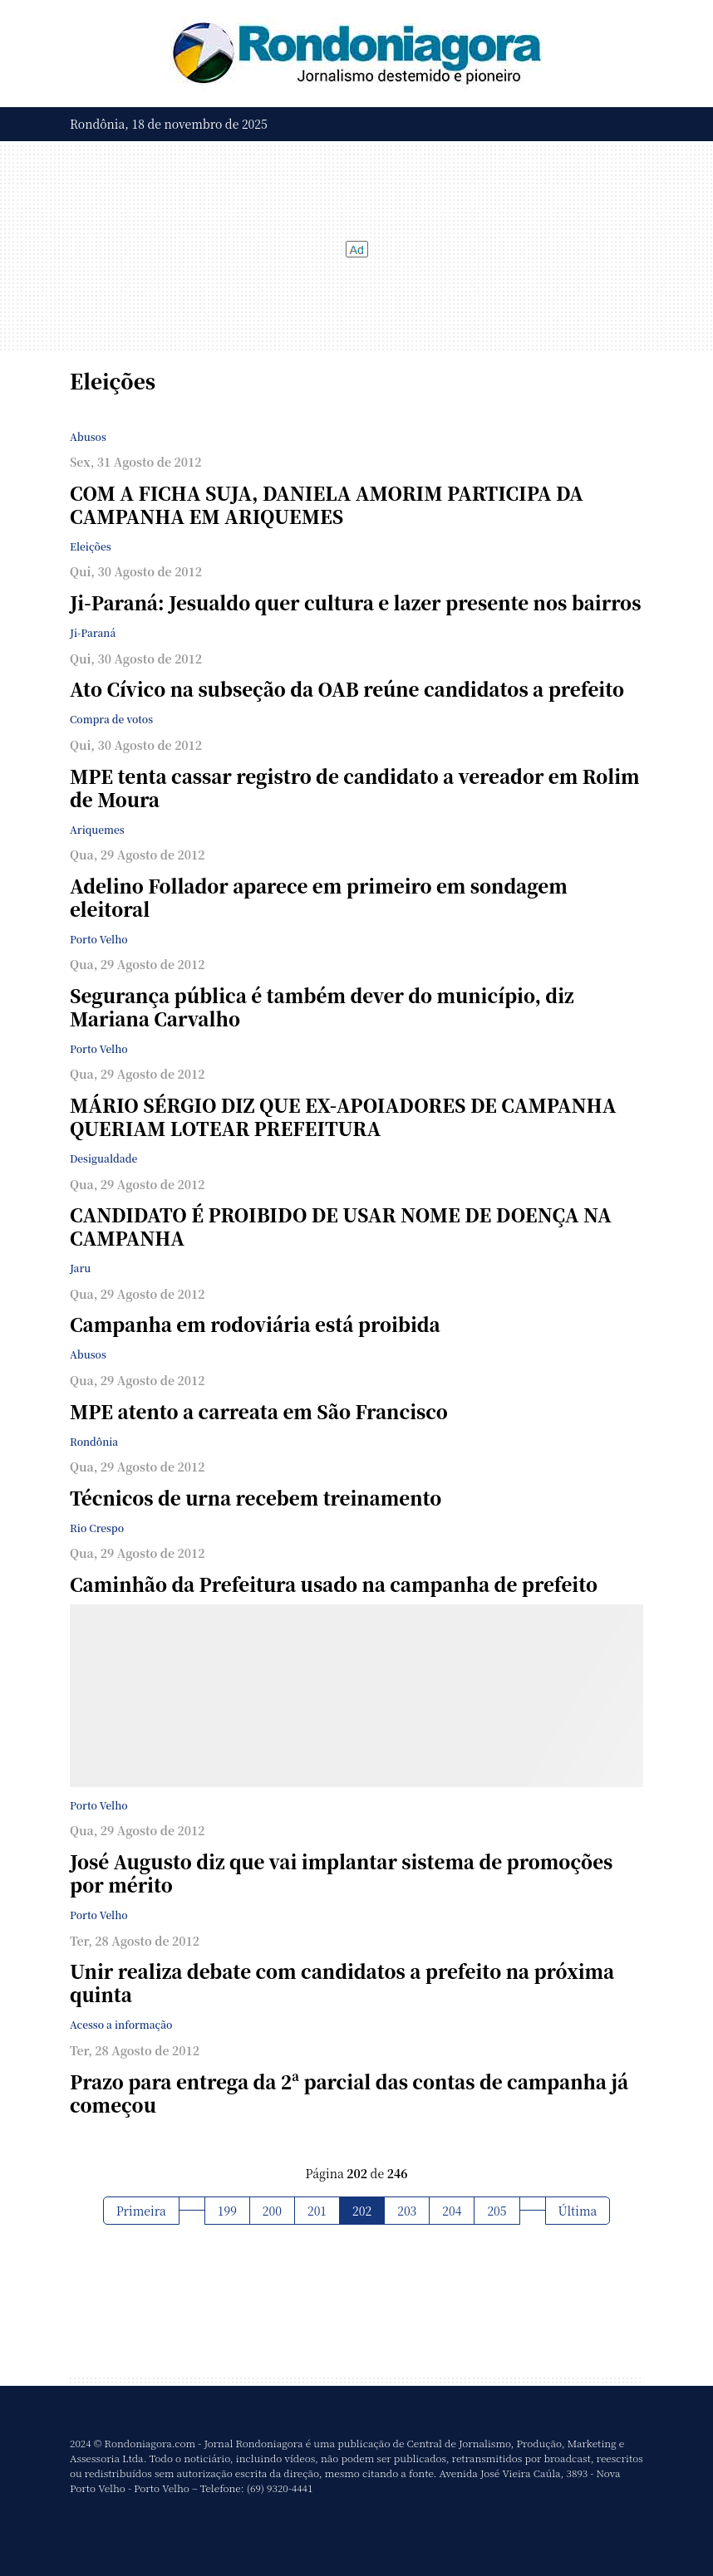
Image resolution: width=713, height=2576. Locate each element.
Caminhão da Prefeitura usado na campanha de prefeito (333, 1584)
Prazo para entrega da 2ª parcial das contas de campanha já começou (349, 2093)
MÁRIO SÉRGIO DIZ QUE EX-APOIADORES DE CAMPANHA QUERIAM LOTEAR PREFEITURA (343, 1116)
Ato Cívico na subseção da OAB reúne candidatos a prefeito (347, 689)
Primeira (141, 2210)
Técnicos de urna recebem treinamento (255, 1498)
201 (317, 2210)
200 (272, 2210)
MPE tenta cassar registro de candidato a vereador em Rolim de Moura (355, 787)
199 (227, 2210)
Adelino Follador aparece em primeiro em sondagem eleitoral (319, 897)
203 (406, 2210)
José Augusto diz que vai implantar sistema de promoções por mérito (341, 1873)
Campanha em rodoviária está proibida (255, 1324)
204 (451, 2210)
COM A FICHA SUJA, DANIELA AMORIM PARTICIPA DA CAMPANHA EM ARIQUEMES (326, 504)
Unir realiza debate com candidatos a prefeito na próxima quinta (342, 1982)
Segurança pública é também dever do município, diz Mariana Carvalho (322, 1006)
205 (496, 2210)
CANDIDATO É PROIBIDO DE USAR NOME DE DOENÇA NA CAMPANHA (341, 1226)
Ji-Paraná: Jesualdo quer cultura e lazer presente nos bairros (355, 602)
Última (577, 2210)
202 (361, 2210)
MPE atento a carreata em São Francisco (259, 1411)
